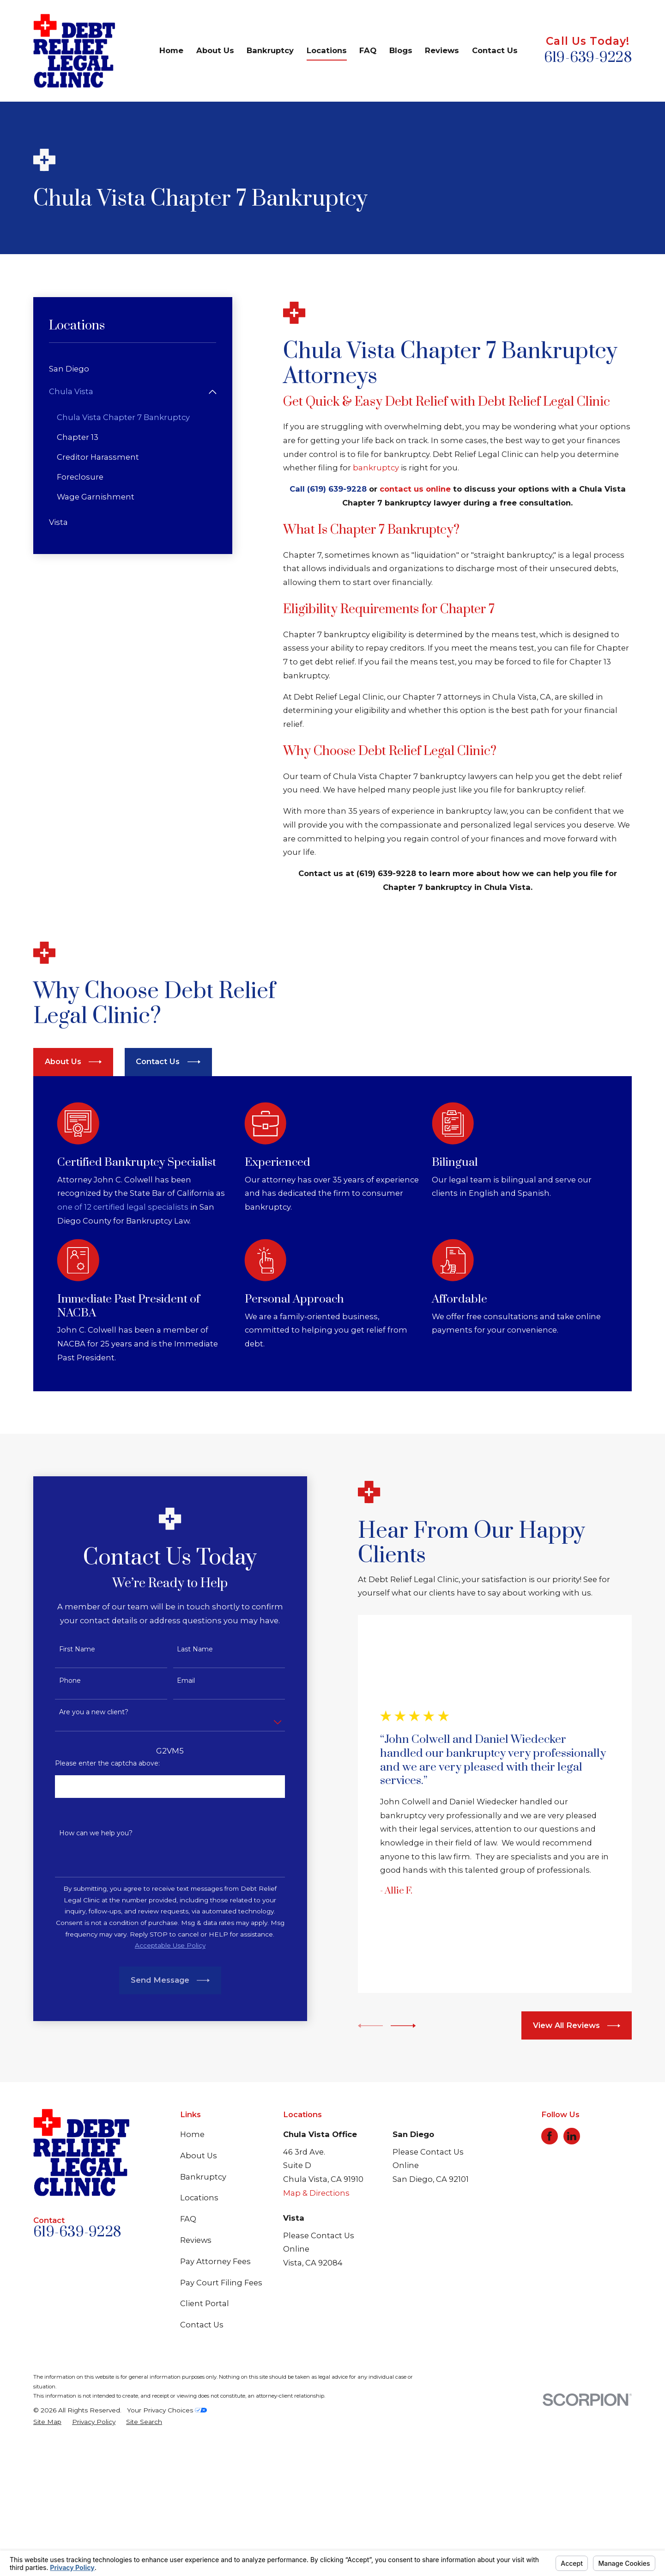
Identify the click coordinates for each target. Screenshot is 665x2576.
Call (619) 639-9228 (328, 488)
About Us (198, 2290)
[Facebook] (549, 2271)
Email (174, 1816)
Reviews (196, 2375)
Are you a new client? (81, 1847)
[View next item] (391, 2160)
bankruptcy (376, 467)
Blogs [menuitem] (400, 50)
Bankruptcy (203, 2311)
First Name (65, 1784)
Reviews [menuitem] (442, 50)
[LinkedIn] (571, 2271)
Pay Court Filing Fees (221, 2417)
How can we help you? (84, 1968)
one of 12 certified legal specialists (137, 1341)
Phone (58, 1816)
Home (192, 2269)
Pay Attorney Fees (215, 2396)
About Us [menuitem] (215, 50)
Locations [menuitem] (327, 50)
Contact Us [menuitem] (495, 50)
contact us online (415, 488)
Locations (199, 2332)
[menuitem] (132, 369)
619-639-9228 (588, 58)
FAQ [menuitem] (367, 50)
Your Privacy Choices (167, 2545)
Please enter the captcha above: (95, 1898)
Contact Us (202, 2459)
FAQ (188, 2353)
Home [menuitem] (171, 50)
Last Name (183, 1784)
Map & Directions (316, 2327)
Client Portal (204, 2438)
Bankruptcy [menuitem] (270, 50)
